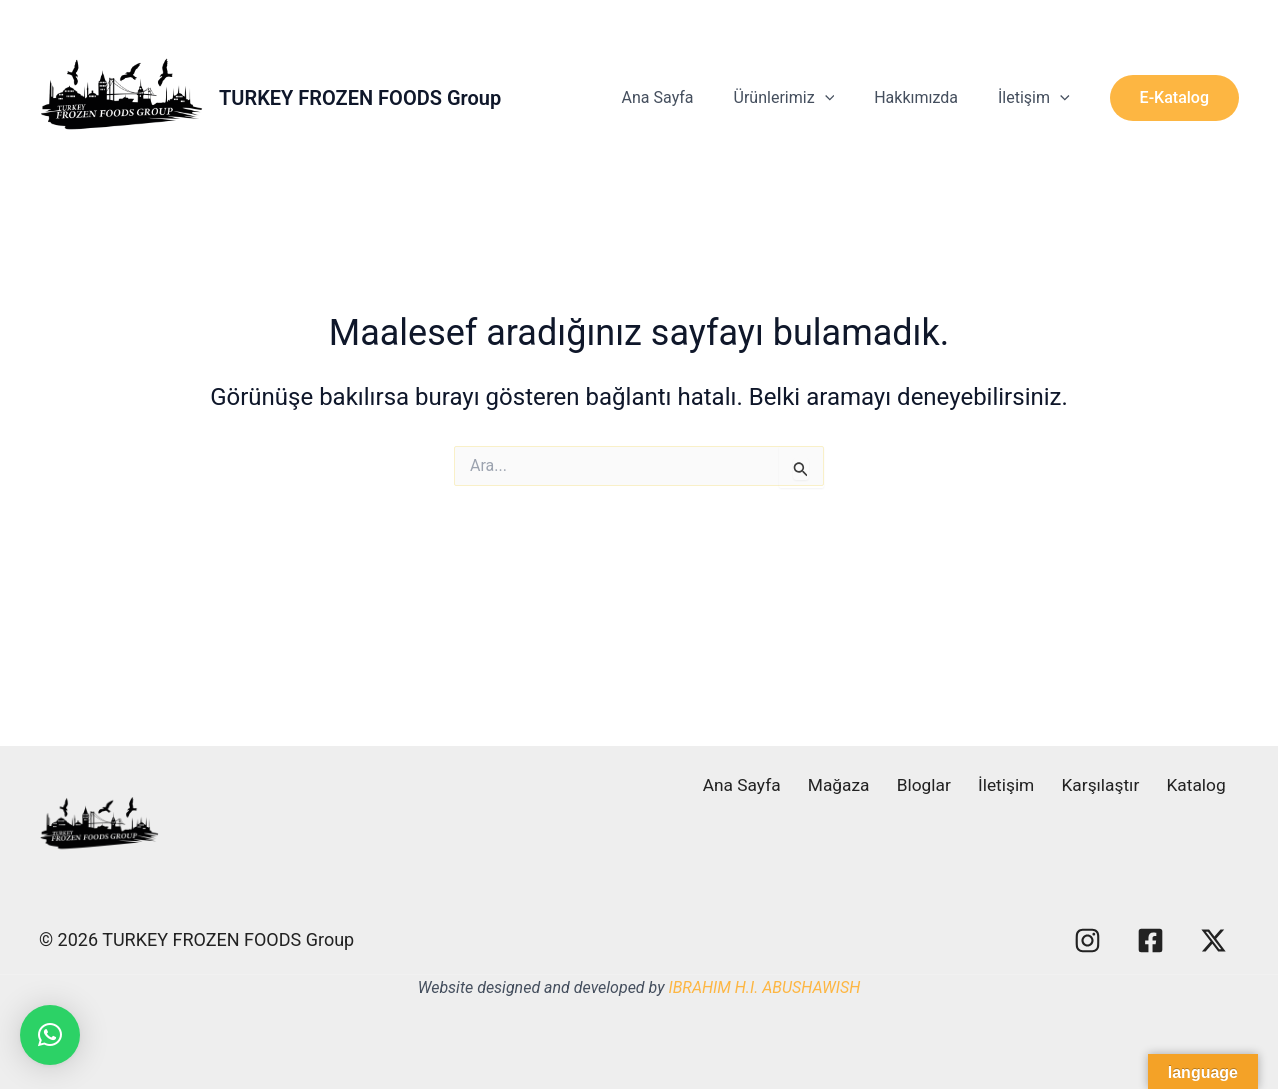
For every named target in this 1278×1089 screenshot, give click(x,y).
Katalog (1203, 785)
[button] (1174, 98)
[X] (1213, 940)
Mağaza (873, 785)
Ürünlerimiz (804, 98)
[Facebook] (1150, 940)
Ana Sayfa (686, 97)
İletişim (1038, 98)
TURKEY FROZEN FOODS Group (360, 98)
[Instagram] (1087, 940)
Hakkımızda (928, 97)
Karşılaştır (1114, 785)
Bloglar (951, 785)
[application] (845, 98)
